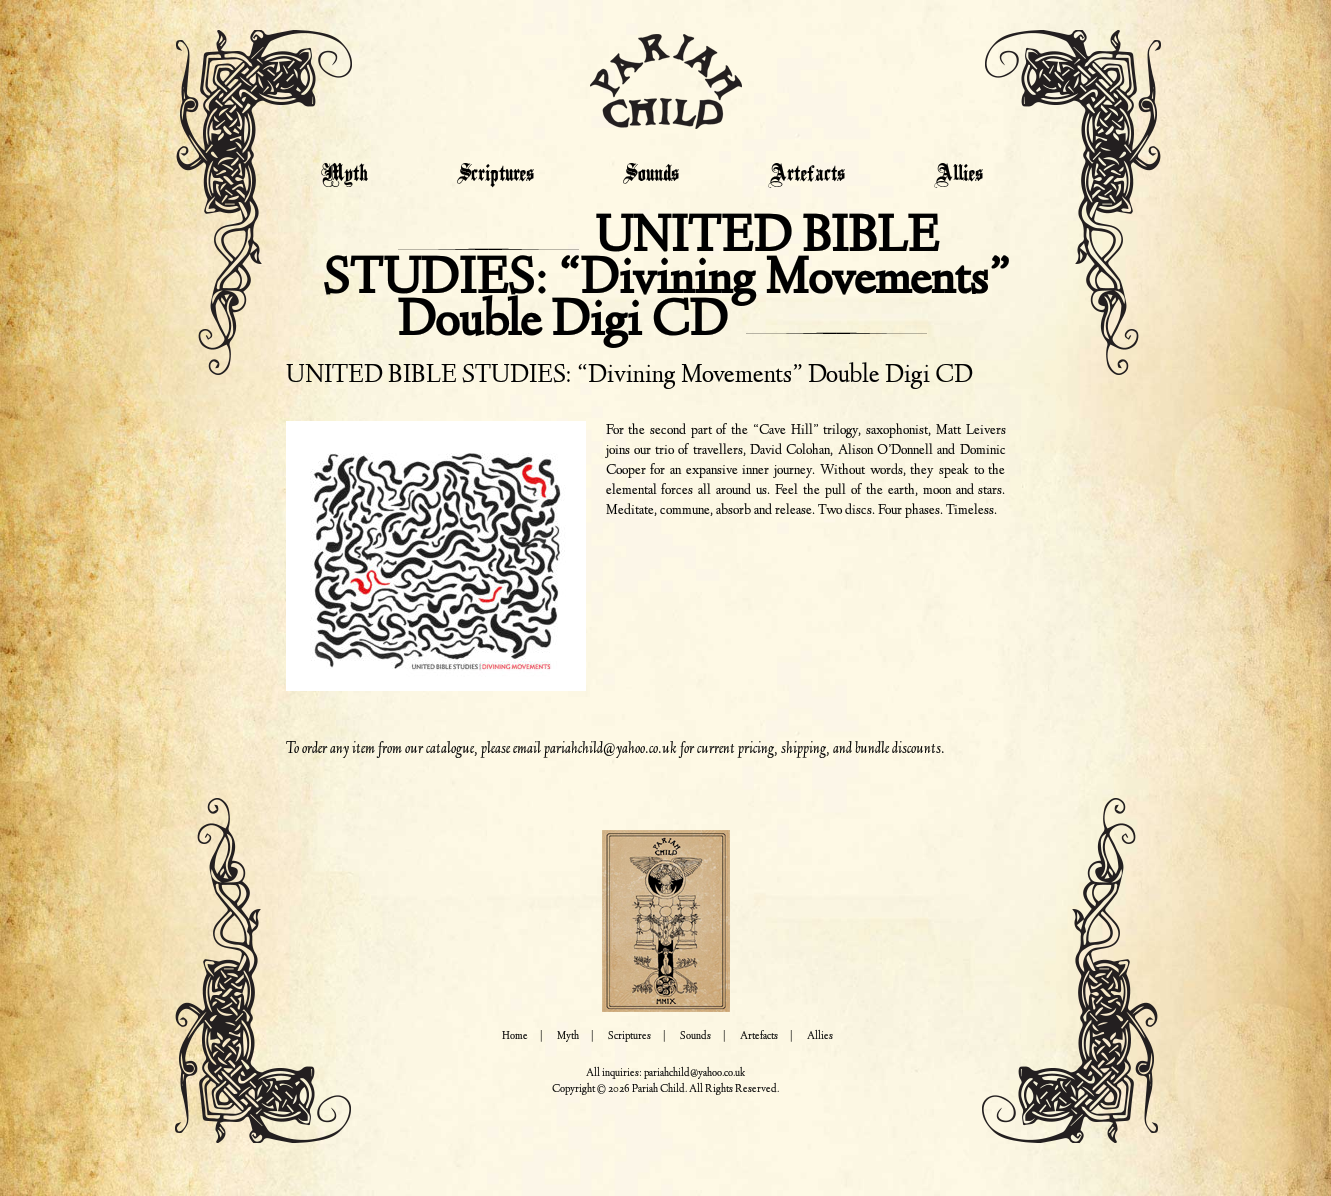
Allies (958, 175)
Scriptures (495, 175)
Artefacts (806, 175)
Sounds (651, 175)
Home (515, 1036)
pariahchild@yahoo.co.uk (610, 749)
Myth (344, 175)
